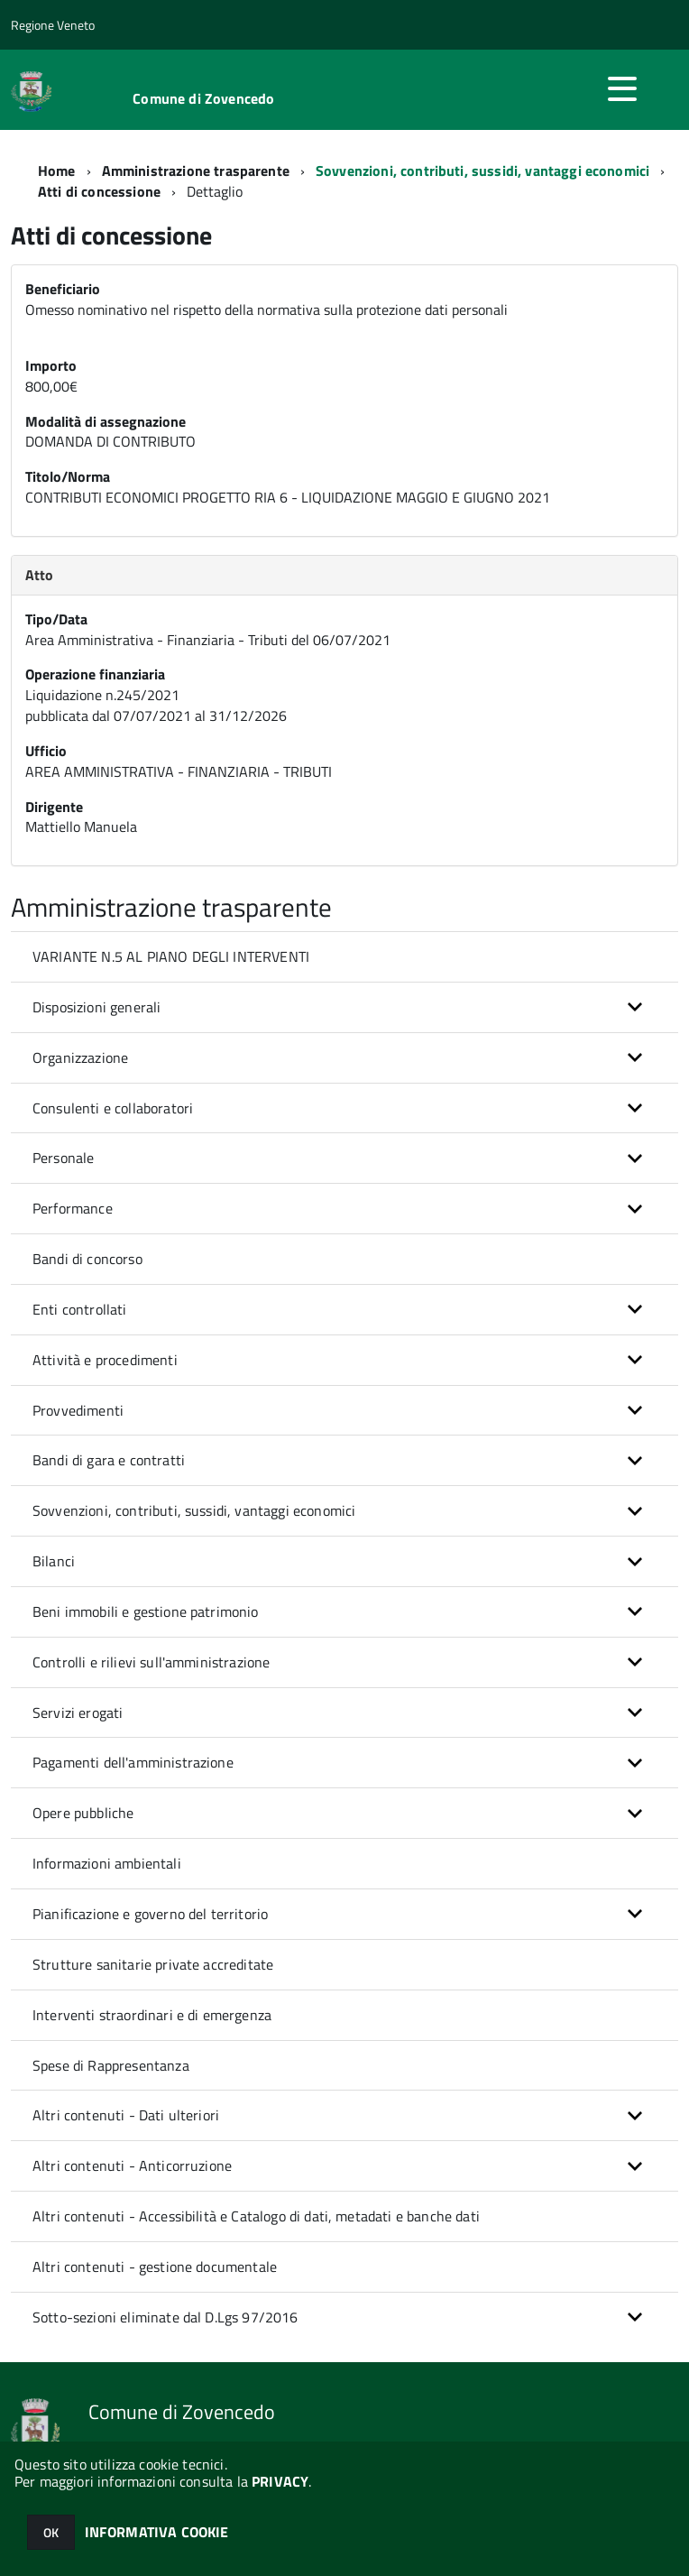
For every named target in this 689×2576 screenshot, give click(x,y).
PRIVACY (280, 2481)
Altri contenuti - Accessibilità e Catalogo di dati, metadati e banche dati (256, 2216)
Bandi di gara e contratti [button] (108, 1460)
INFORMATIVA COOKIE (157, 2532)
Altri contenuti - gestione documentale (154, 2266)
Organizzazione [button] (80, 1057)
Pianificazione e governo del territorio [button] (150, 1914)
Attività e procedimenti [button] (105, 1360)
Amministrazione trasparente (195, 170)
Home (57, 170)
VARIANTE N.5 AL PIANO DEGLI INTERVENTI (170, 956)
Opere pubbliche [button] (82, 1813)
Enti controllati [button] (79, 1309)
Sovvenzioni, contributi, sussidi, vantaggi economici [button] (193, 1510)
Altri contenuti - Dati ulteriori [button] (125, 2115)
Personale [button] (63, 1157)
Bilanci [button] (53, 1561)
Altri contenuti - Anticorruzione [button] (132, 2165)
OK (51, 2532)
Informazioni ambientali (106, 1863)
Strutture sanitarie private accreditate (152, 1964)
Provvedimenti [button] (78, 1410)
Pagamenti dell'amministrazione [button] (133, 1762)
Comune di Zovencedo (203, 98)
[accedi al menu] (622, 88)
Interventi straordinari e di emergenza (151, 2015)
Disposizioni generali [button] (96, 1007)
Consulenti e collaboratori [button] (112, 1108)
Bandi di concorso (87, 1259)
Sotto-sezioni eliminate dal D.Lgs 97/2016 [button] (165, 2317)
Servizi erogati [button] (77, 1712)
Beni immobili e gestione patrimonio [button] (145, 1611)
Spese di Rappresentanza (110, 2065)
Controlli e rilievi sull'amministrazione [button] (151, 1662)
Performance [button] (72, 1208)
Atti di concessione (99, 191)
